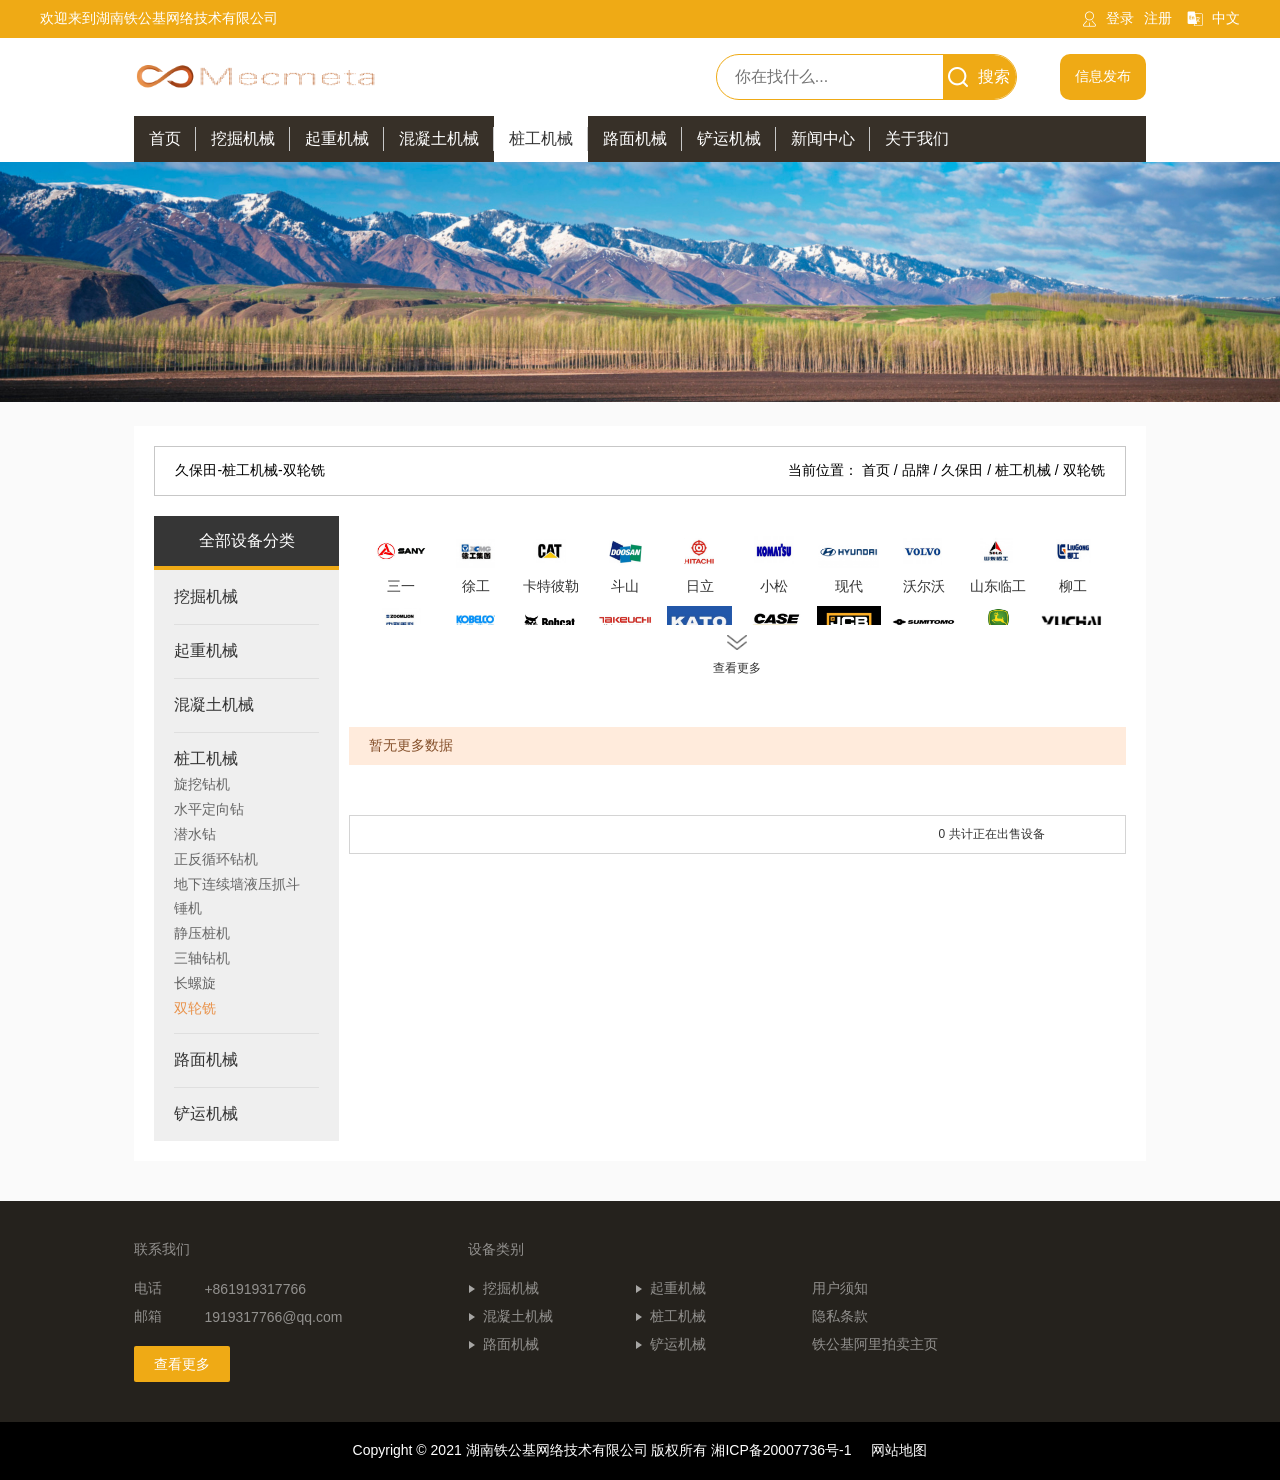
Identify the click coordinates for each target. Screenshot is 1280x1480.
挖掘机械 (511, 1288)
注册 (1158, 18)
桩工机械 (678, 1316)
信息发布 (1103, 76)
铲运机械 (678, 1344)
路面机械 (511, 1344)
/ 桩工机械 (1021, 470)
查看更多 (182, 1364)
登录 (1120, 18)
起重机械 (678, 1288)
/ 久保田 (960, 470)
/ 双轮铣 (1080, 470)
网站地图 (899, 1450)
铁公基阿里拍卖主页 (875, 1344)
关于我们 (917, 138)
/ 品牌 (914, 470)
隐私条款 (840, 1316)
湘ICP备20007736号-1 (781, 1450)
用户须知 (840, 1288)
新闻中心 (823, 138)
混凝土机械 (518, 1316)
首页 (165, 138)
